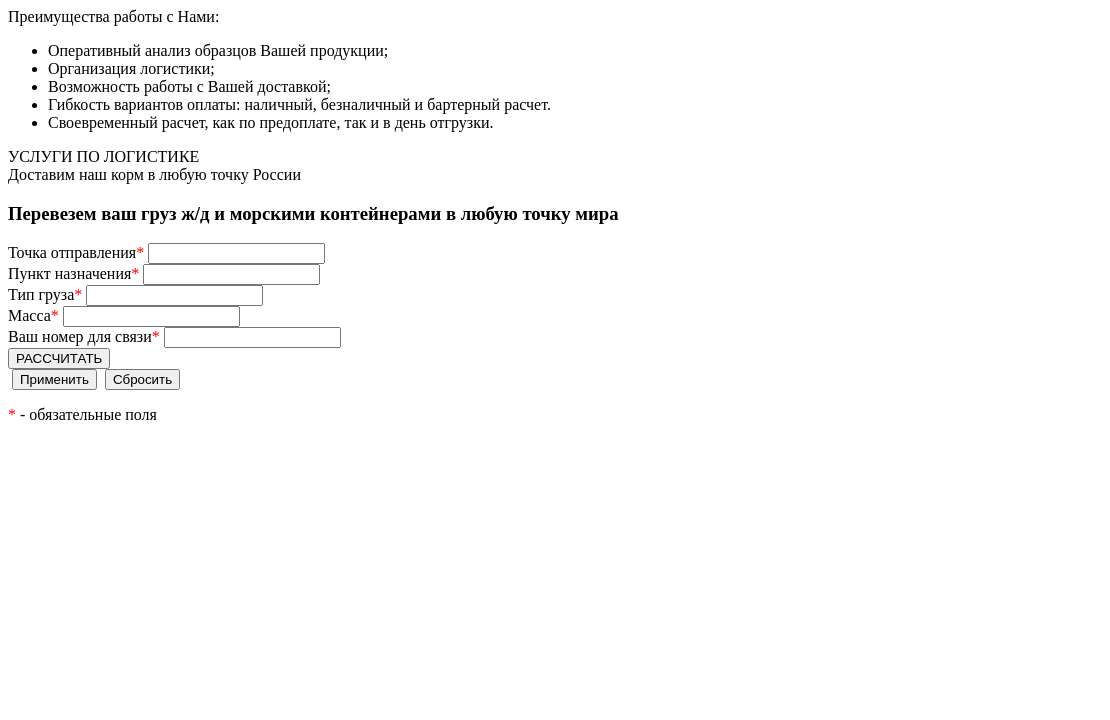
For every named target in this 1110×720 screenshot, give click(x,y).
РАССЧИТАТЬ (59, 358)
